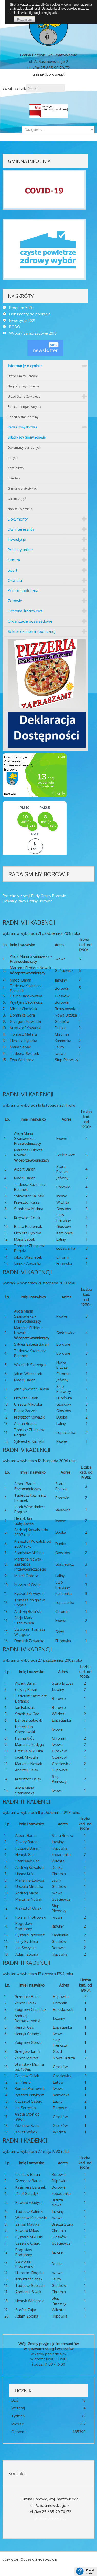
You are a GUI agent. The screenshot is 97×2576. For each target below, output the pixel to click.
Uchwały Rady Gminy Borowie (27, 901)
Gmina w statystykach (23, 488)
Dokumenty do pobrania (29, 314)
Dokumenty (18, 519)
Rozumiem (24, 19)
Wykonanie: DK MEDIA (79, 2565)
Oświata (15, 580)
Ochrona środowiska (25, 611)
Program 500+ (21, 307)
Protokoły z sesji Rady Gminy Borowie (34, 895)
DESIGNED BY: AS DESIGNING (41, 2565)
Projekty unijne (20, 549)
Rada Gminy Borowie (22, 427)
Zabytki (13, 458)
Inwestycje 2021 (22, 320)
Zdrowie (15, 600)
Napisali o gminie (20, 509)
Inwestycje (17, 539)
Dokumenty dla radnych (24, 448)
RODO (14, 326)
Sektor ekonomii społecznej (31, 631)
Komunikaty (16, 468)
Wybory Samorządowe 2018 (33, 333)
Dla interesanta (21, 529)
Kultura (14, 560)
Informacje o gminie (25, 365)
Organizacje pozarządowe (30, 621)
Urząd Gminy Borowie (23, 376)
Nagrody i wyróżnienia (23, 386)
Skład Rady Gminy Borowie (26, 437)
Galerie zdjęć (17, 499)
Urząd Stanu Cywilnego (24, 396)
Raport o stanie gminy (23, 417)
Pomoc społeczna (23, 590)
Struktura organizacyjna (24, 407)
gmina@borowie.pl (50, 2518)
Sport (12, 570)
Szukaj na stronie (14, 88)
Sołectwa (14, 478)
